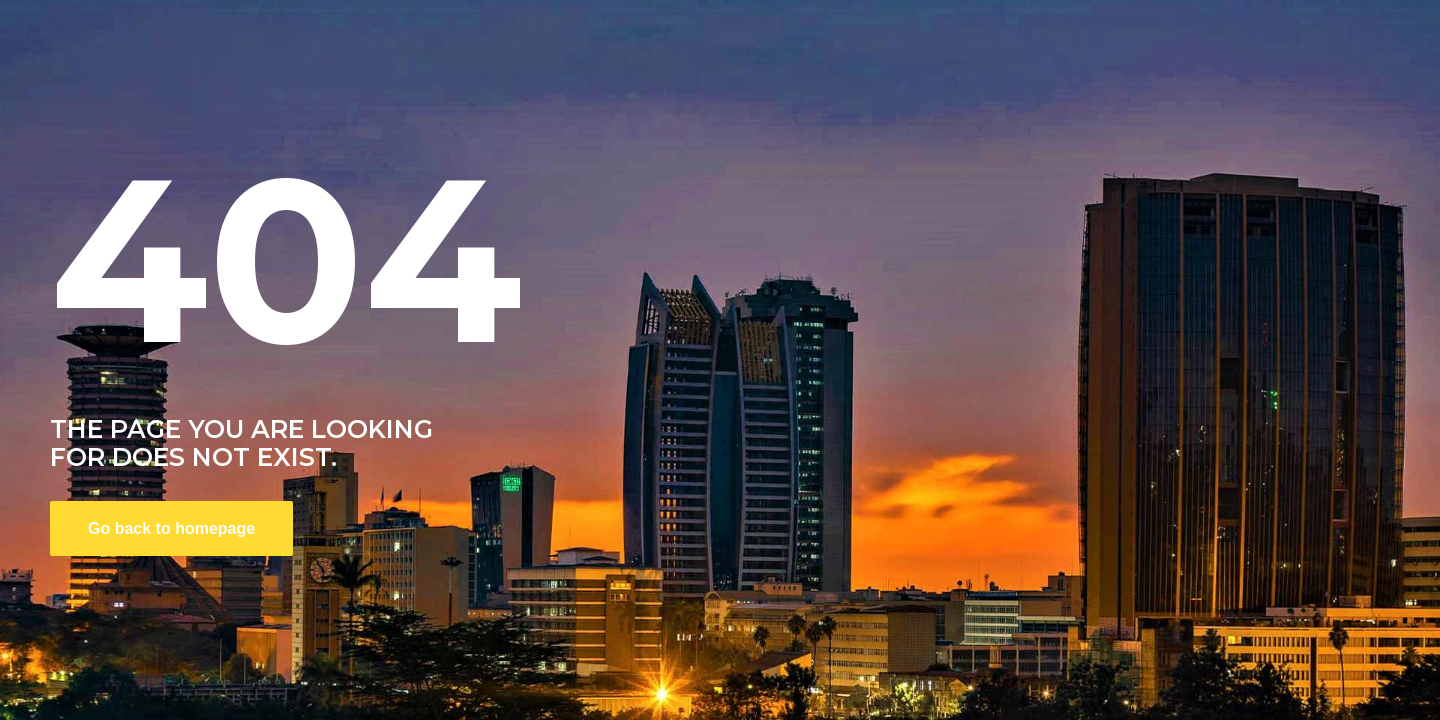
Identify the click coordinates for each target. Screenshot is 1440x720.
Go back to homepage (171, 528)
